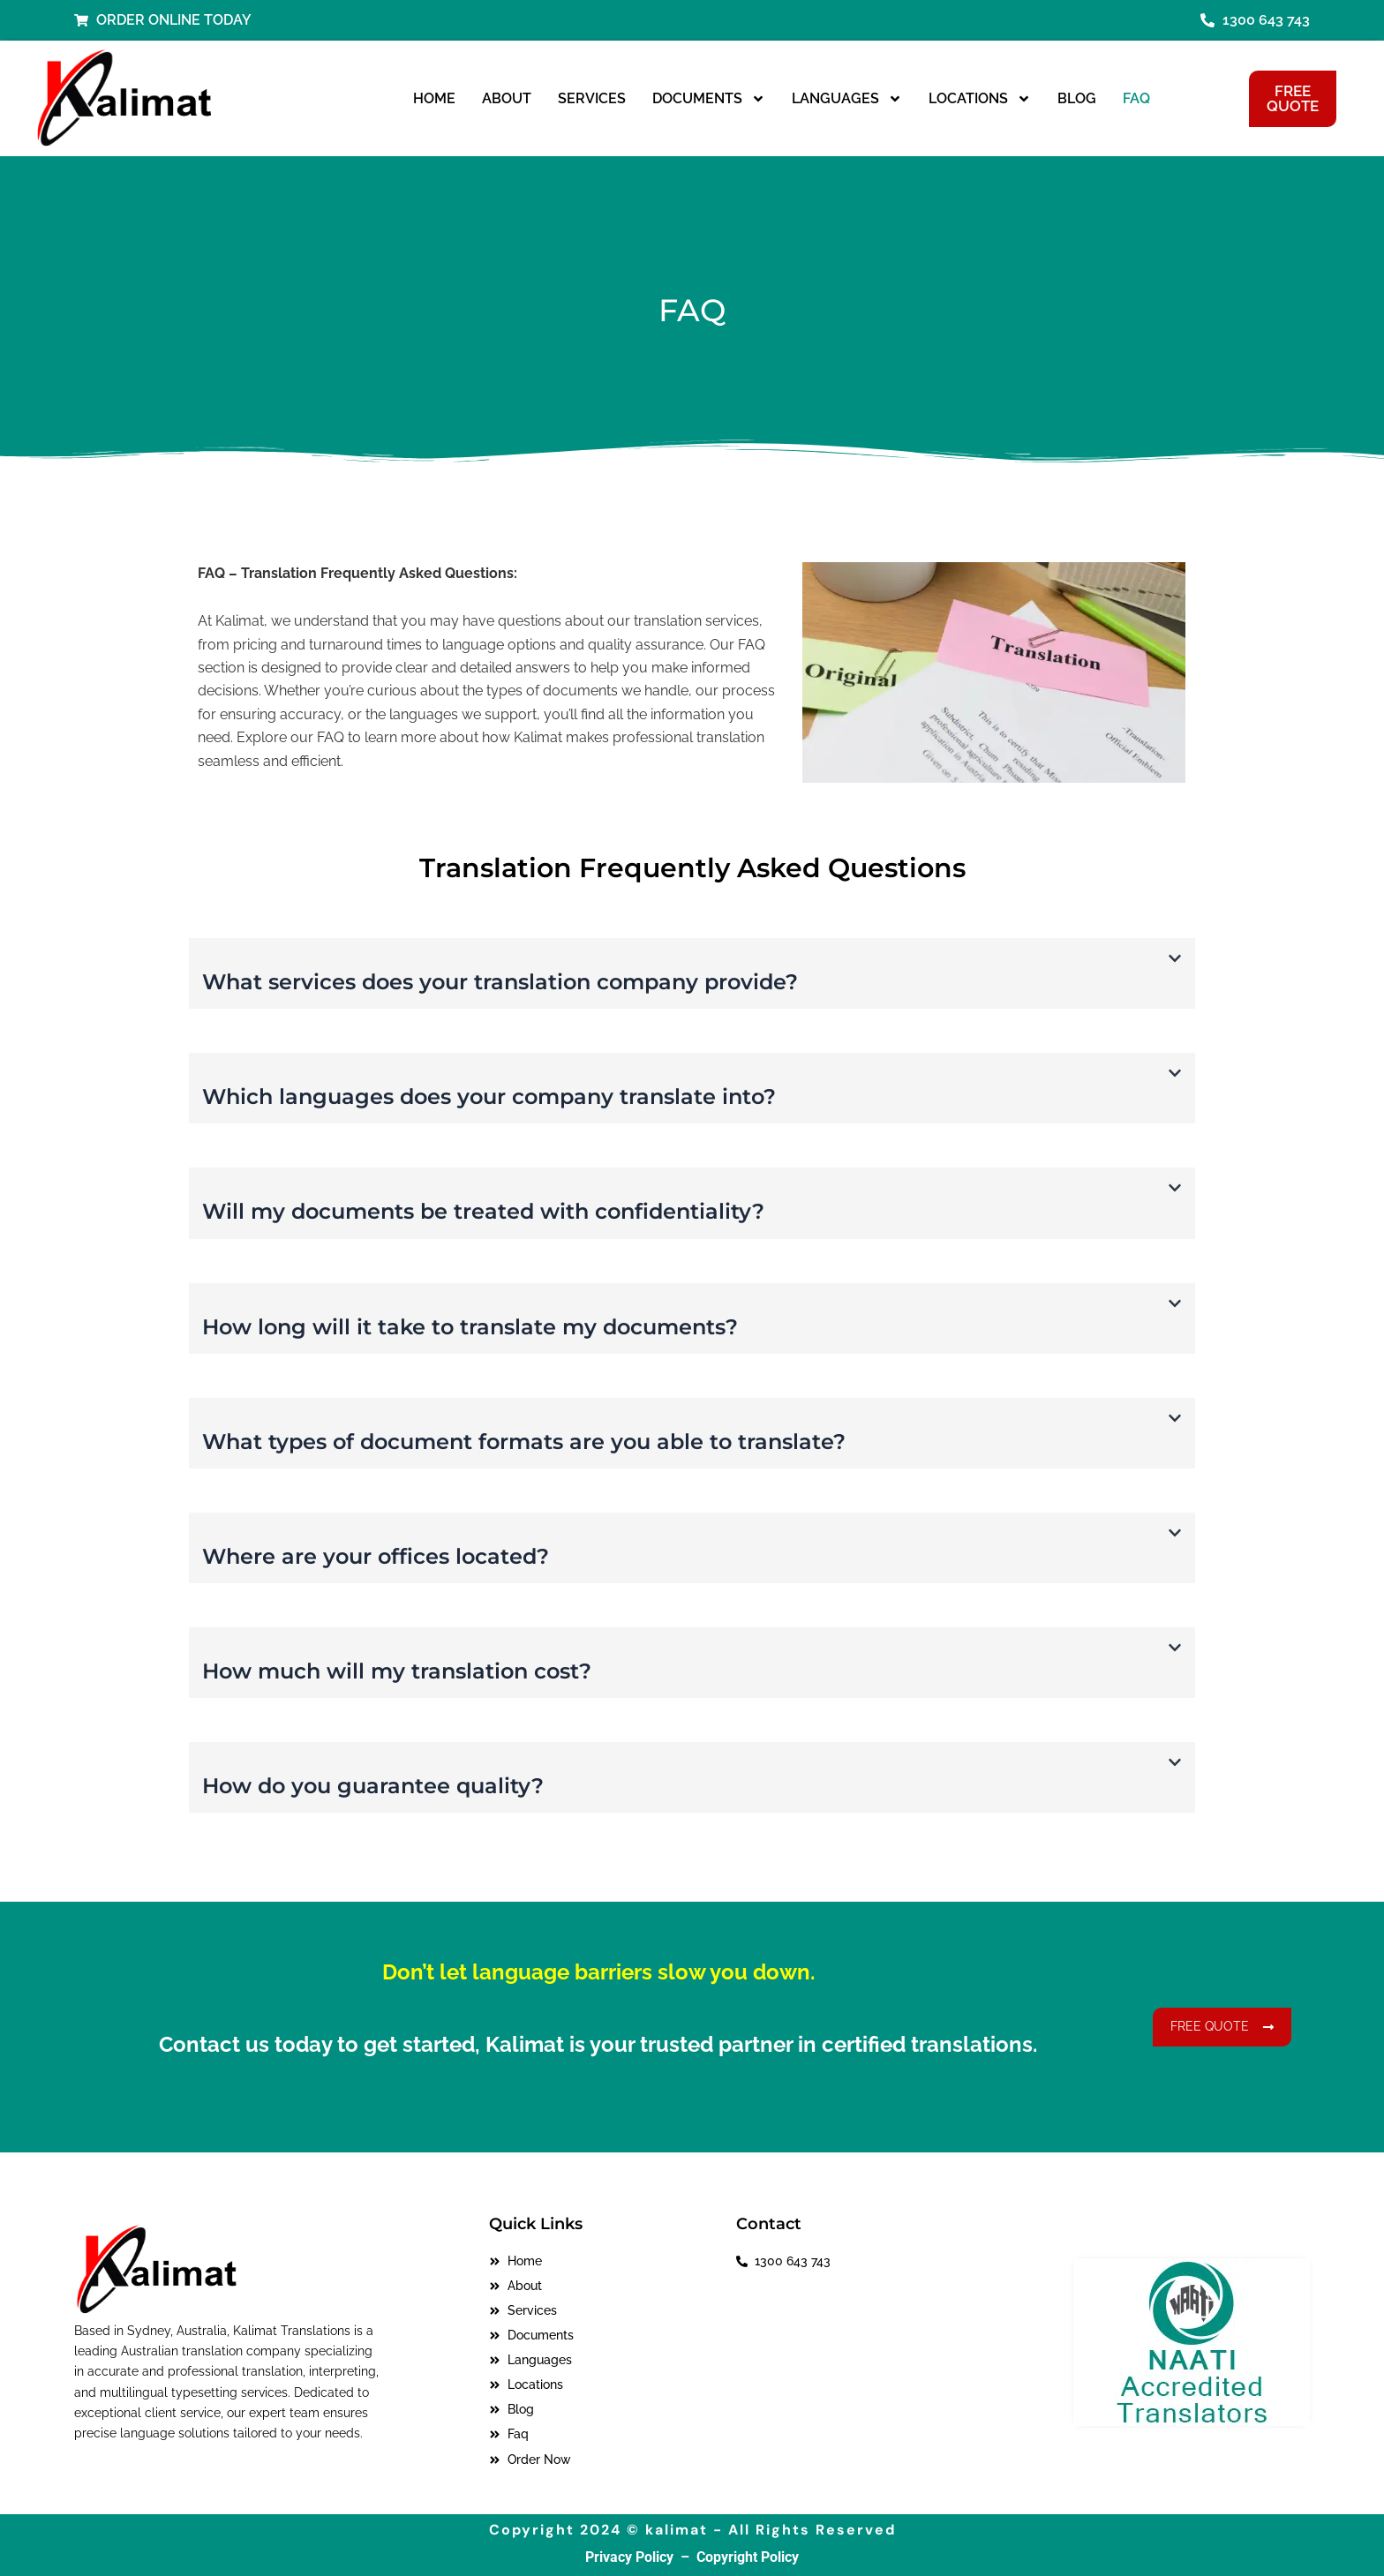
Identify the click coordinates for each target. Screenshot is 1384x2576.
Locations (980, 99)
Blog (1076, 98)
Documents (708, 99)
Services (592, 98)
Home (434, 98)
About (506, 98)
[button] (692, 973)
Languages (847, 99)
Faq (1136, 98)
